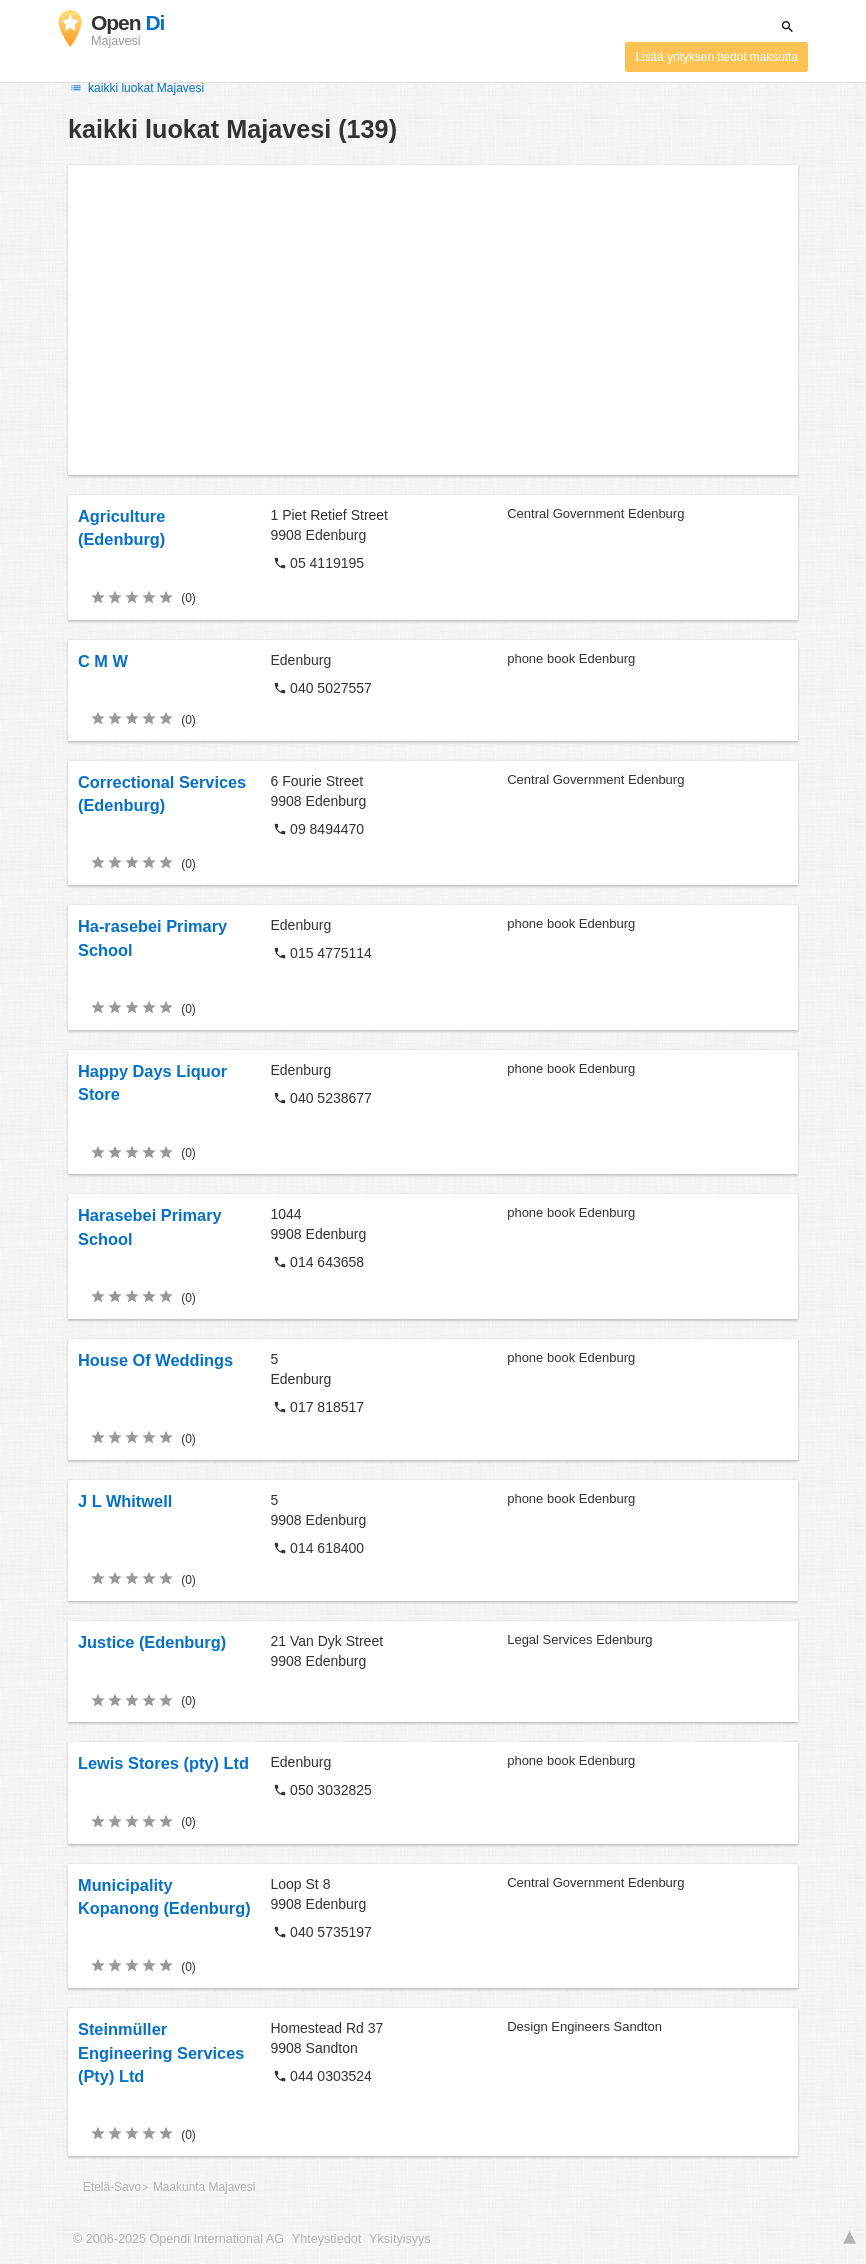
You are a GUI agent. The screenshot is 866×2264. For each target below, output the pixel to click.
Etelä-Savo (112, 2187)
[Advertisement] (433, 320)
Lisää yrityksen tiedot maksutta (716, 57)
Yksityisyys (400, 2239)
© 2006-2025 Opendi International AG (178, 2239)
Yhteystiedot (326, 2239)
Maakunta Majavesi (204, 2187)
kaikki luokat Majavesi (136, 88)
